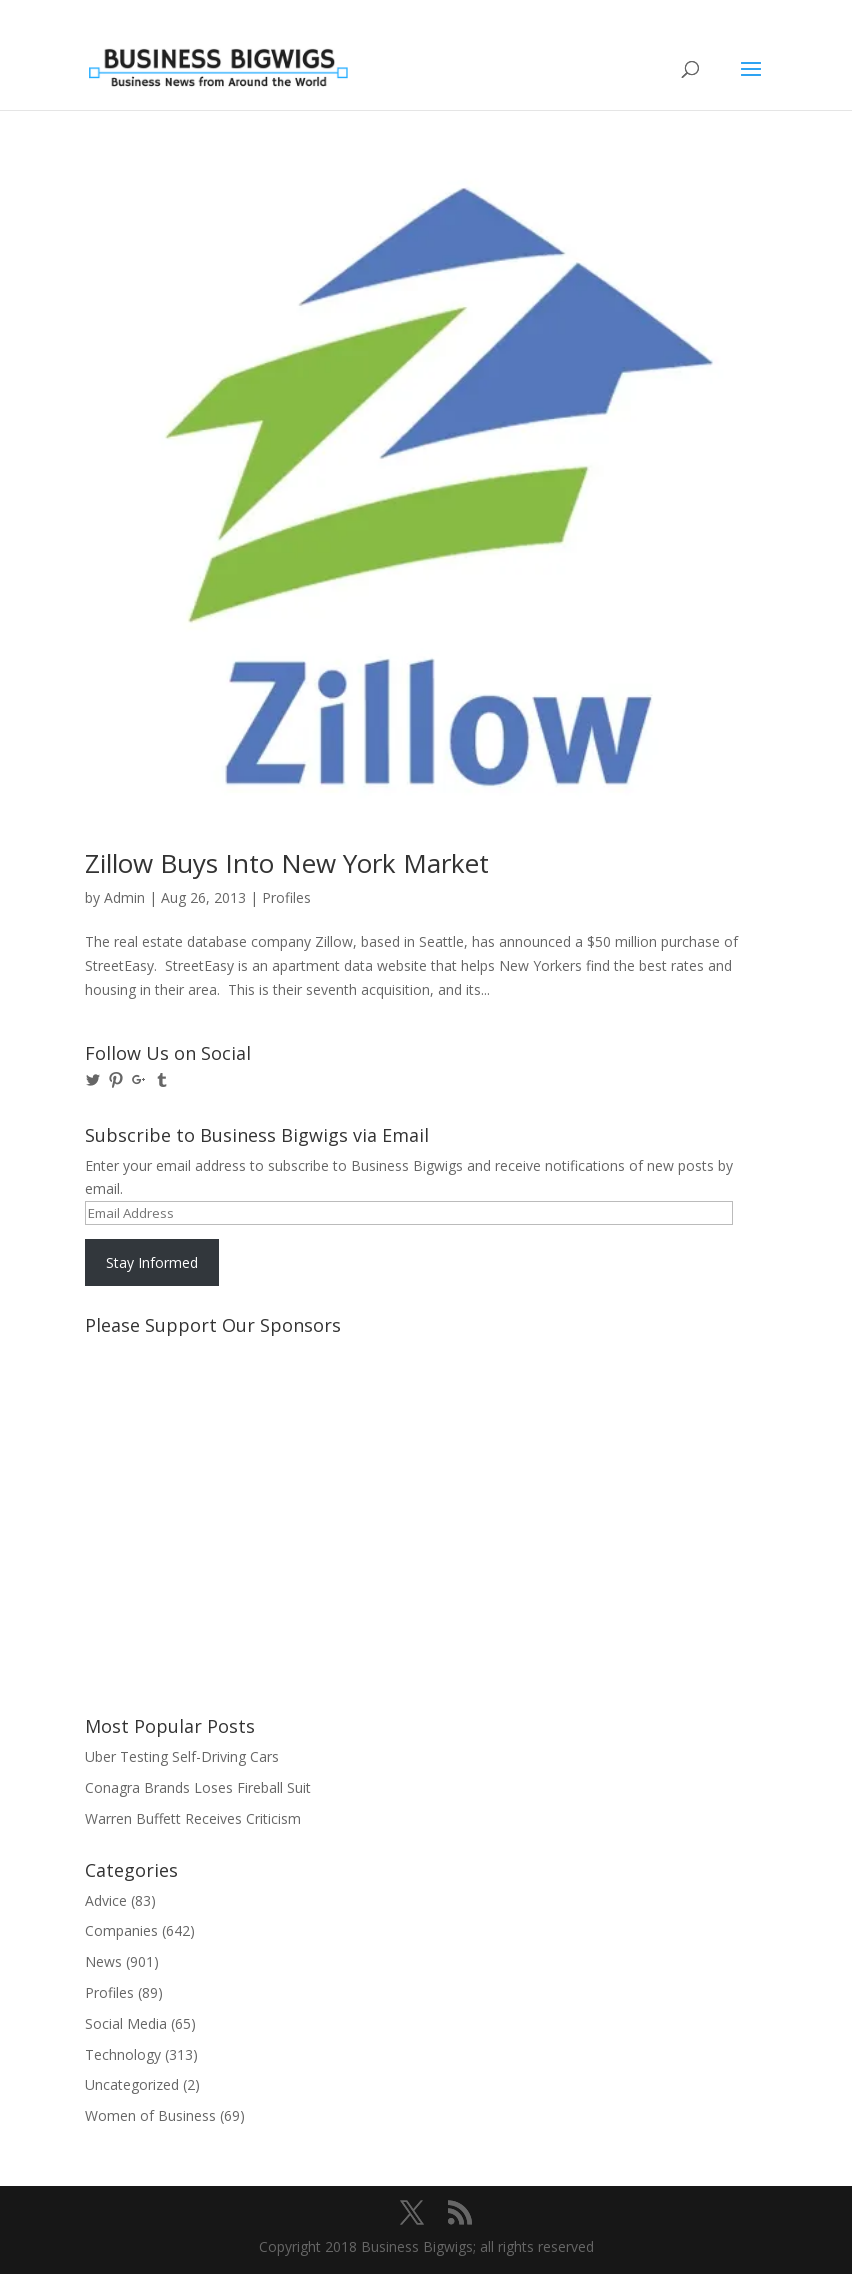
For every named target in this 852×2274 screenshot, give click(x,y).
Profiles (286, 897)
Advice (106, 1900)
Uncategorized (132, 2084)
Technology (123, 2054)
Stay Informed (152, 1262)
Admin (124, 897)
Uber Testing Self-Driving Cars (182, 1756)
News (103, 1961)
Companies (121, 1930)
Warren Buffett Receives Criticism (193, 1818)
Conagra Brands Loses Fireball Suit (198, 1787)
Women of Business (150, 2115)
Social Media (126, 2023)
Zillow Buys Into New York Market (287, 863)
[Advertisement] (175, 1419)
